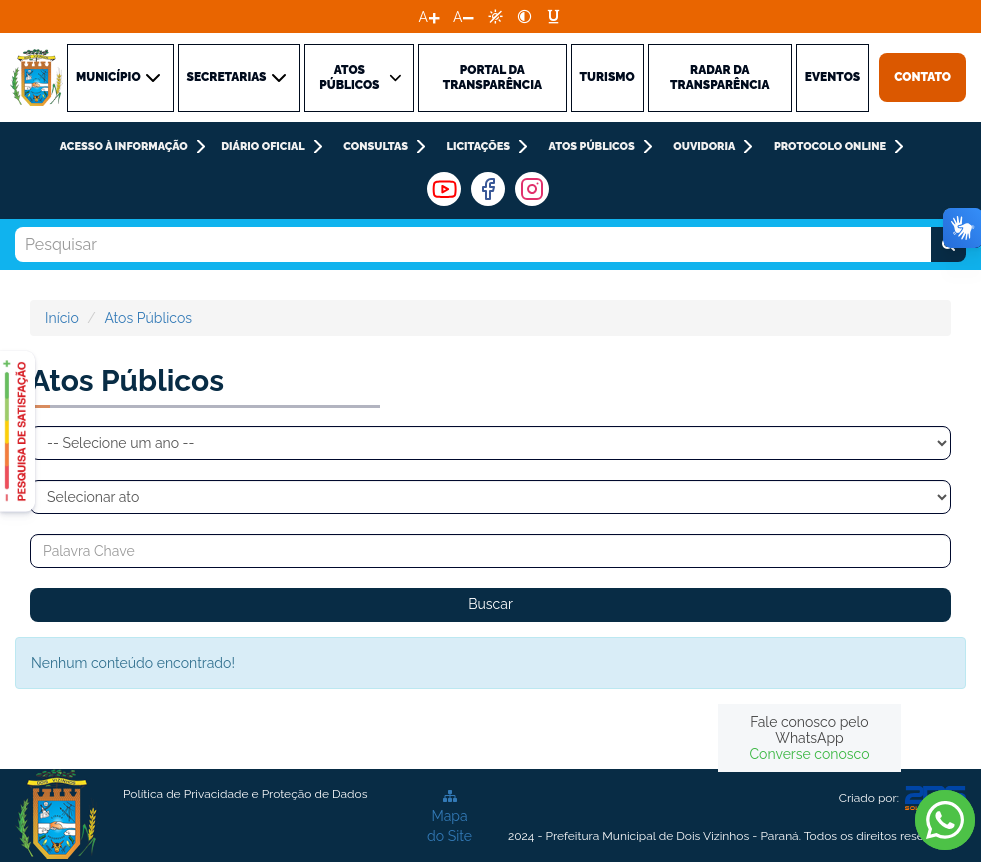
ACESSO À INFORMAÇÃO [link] (124, 146)
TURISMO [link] (607, 77)
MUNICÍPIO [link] (120, 78)
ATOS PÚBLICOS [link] (362, 77)
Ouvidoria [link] (704, 146)
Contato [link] (922, 77)
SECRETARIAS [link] (239, 78)
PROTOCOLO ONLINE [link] (830, 146)
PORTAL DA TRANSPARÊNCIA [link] (492, 77)
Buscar (490, 604)
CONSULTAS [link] (375, 146)
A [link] (423, 17)
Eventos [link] (832, 77)
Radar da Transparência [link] (719, 77)
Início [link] (62, 318)
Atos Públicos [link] (592, 146)
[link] (495, 16)
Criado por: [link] (902, 798)
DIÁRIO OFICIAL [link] (262, 146)
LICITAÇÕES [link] (478, 146)
